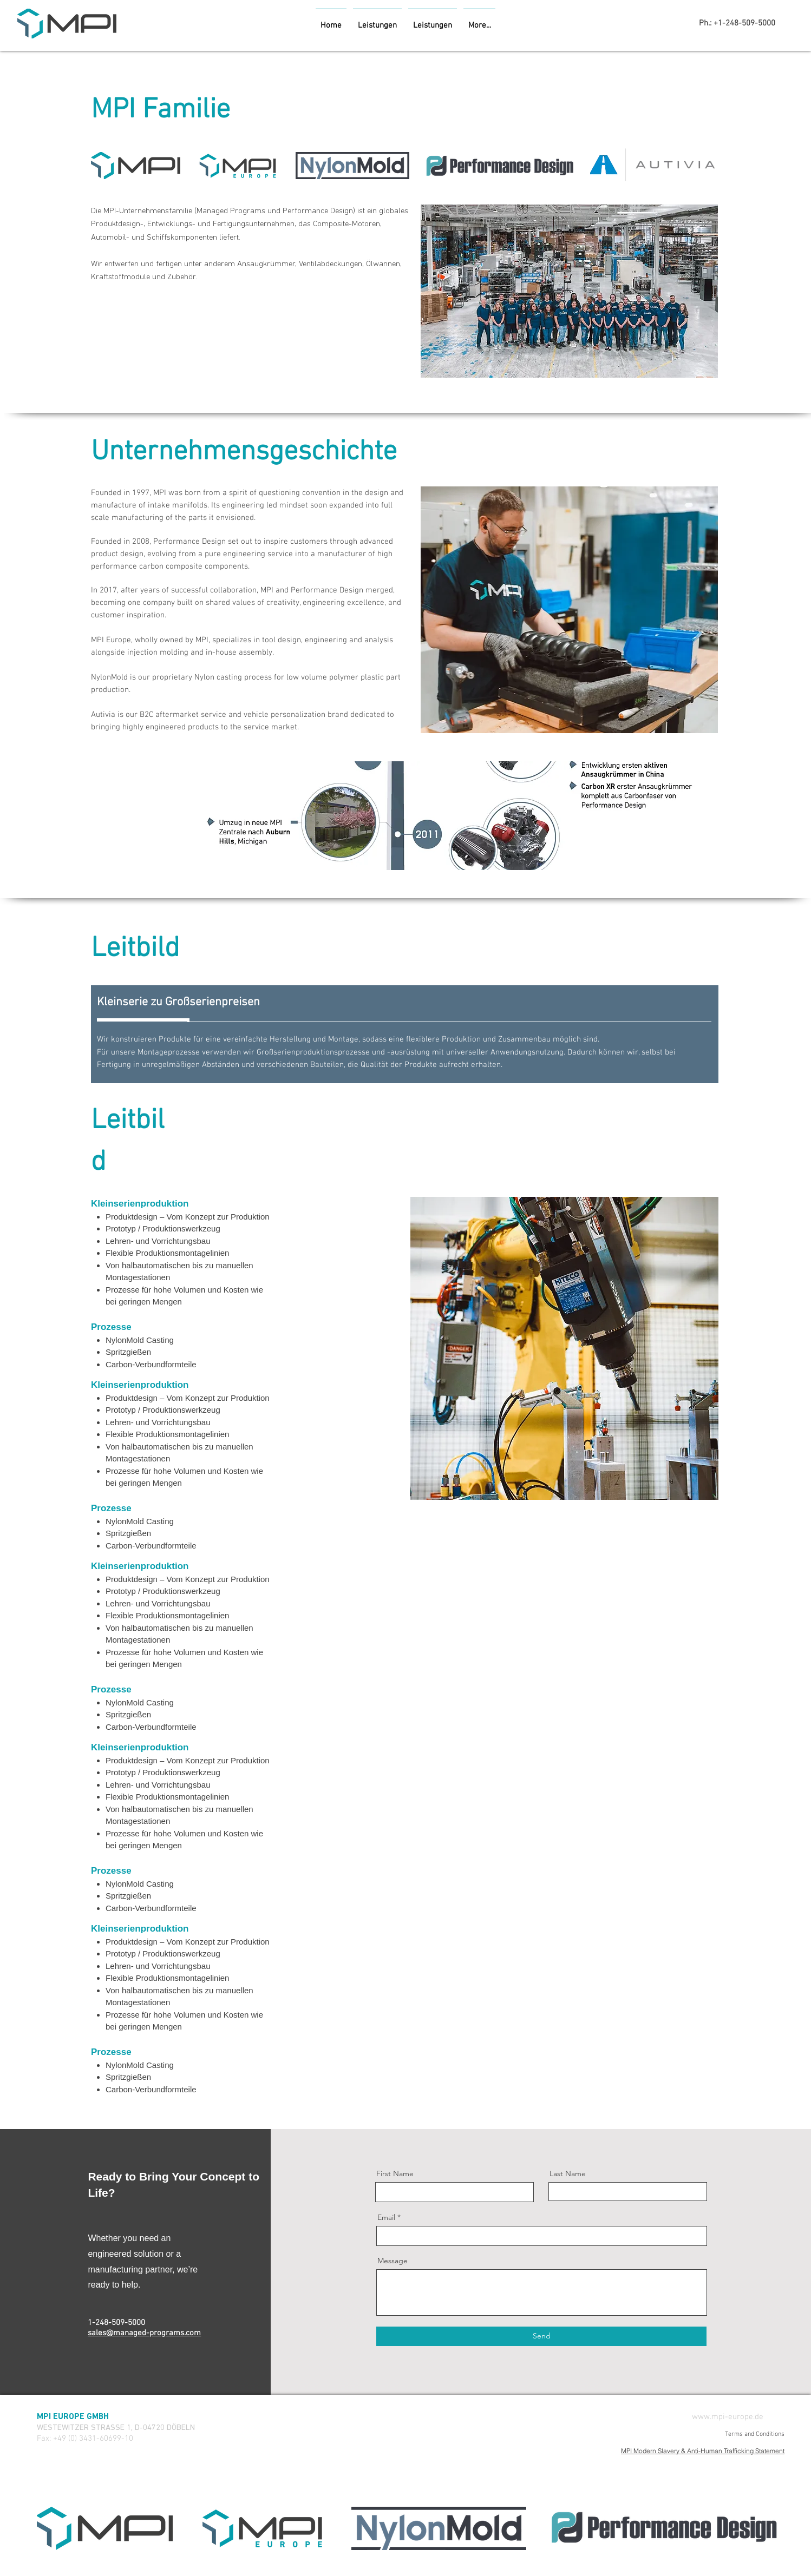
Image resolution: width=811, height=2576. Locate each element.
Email (386, 2217)
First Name (395, 2173)
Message (392, 2260)
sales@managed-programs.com (144, 2333)
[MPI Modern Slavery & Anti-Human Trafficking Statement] (666, 2450)
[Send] (541, 2336)
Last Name (568, 2173)
